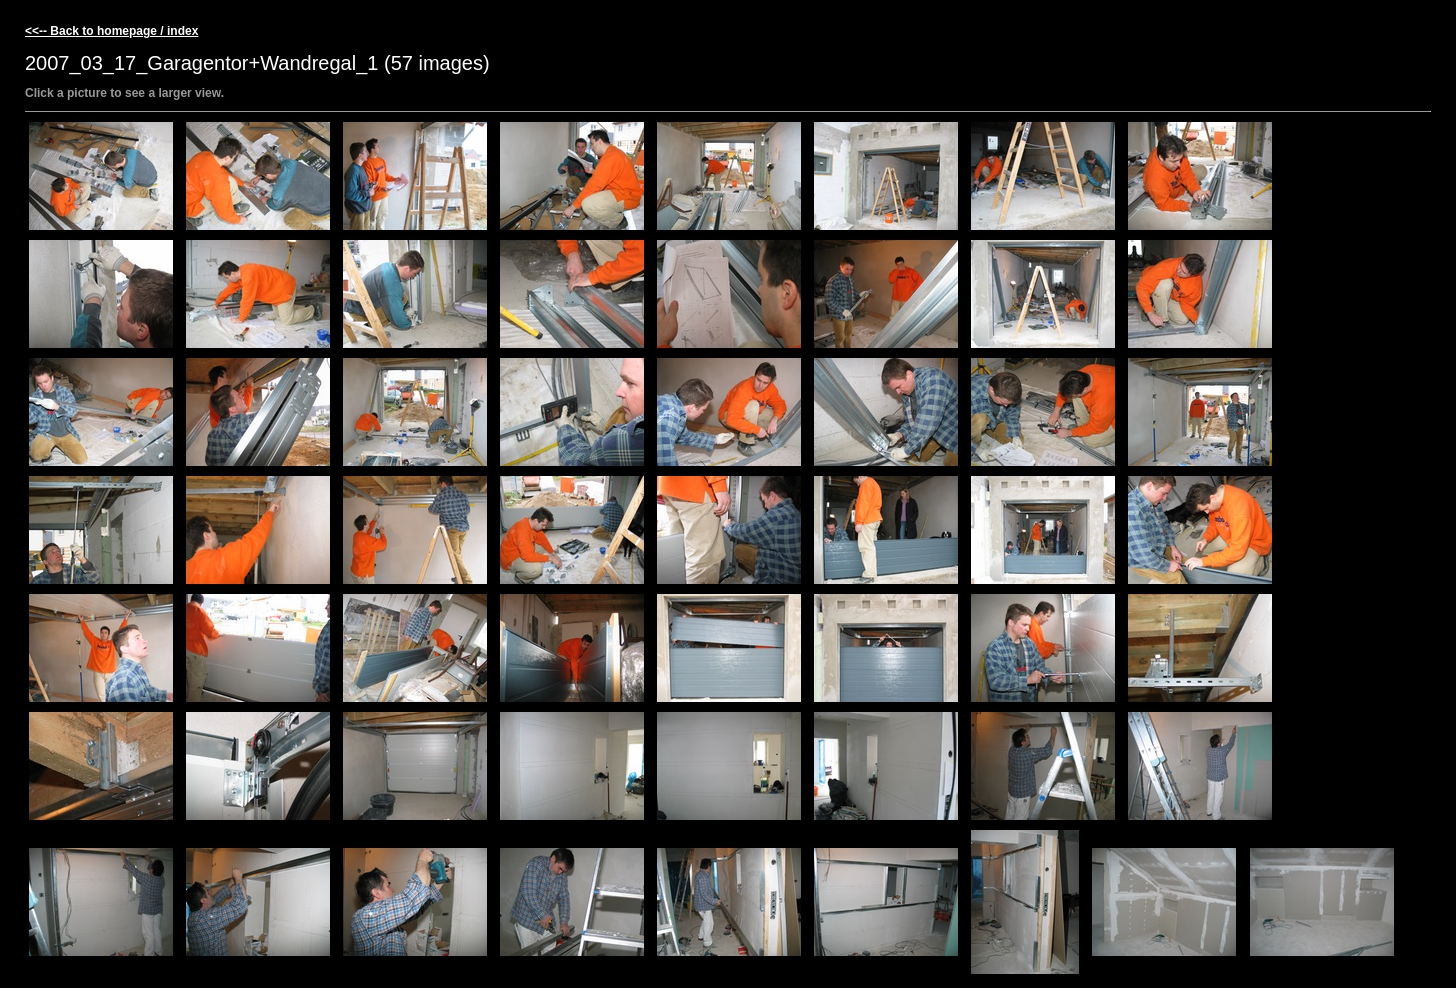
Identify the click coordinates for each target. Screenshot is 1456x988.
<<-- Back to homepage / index (111, 31)
